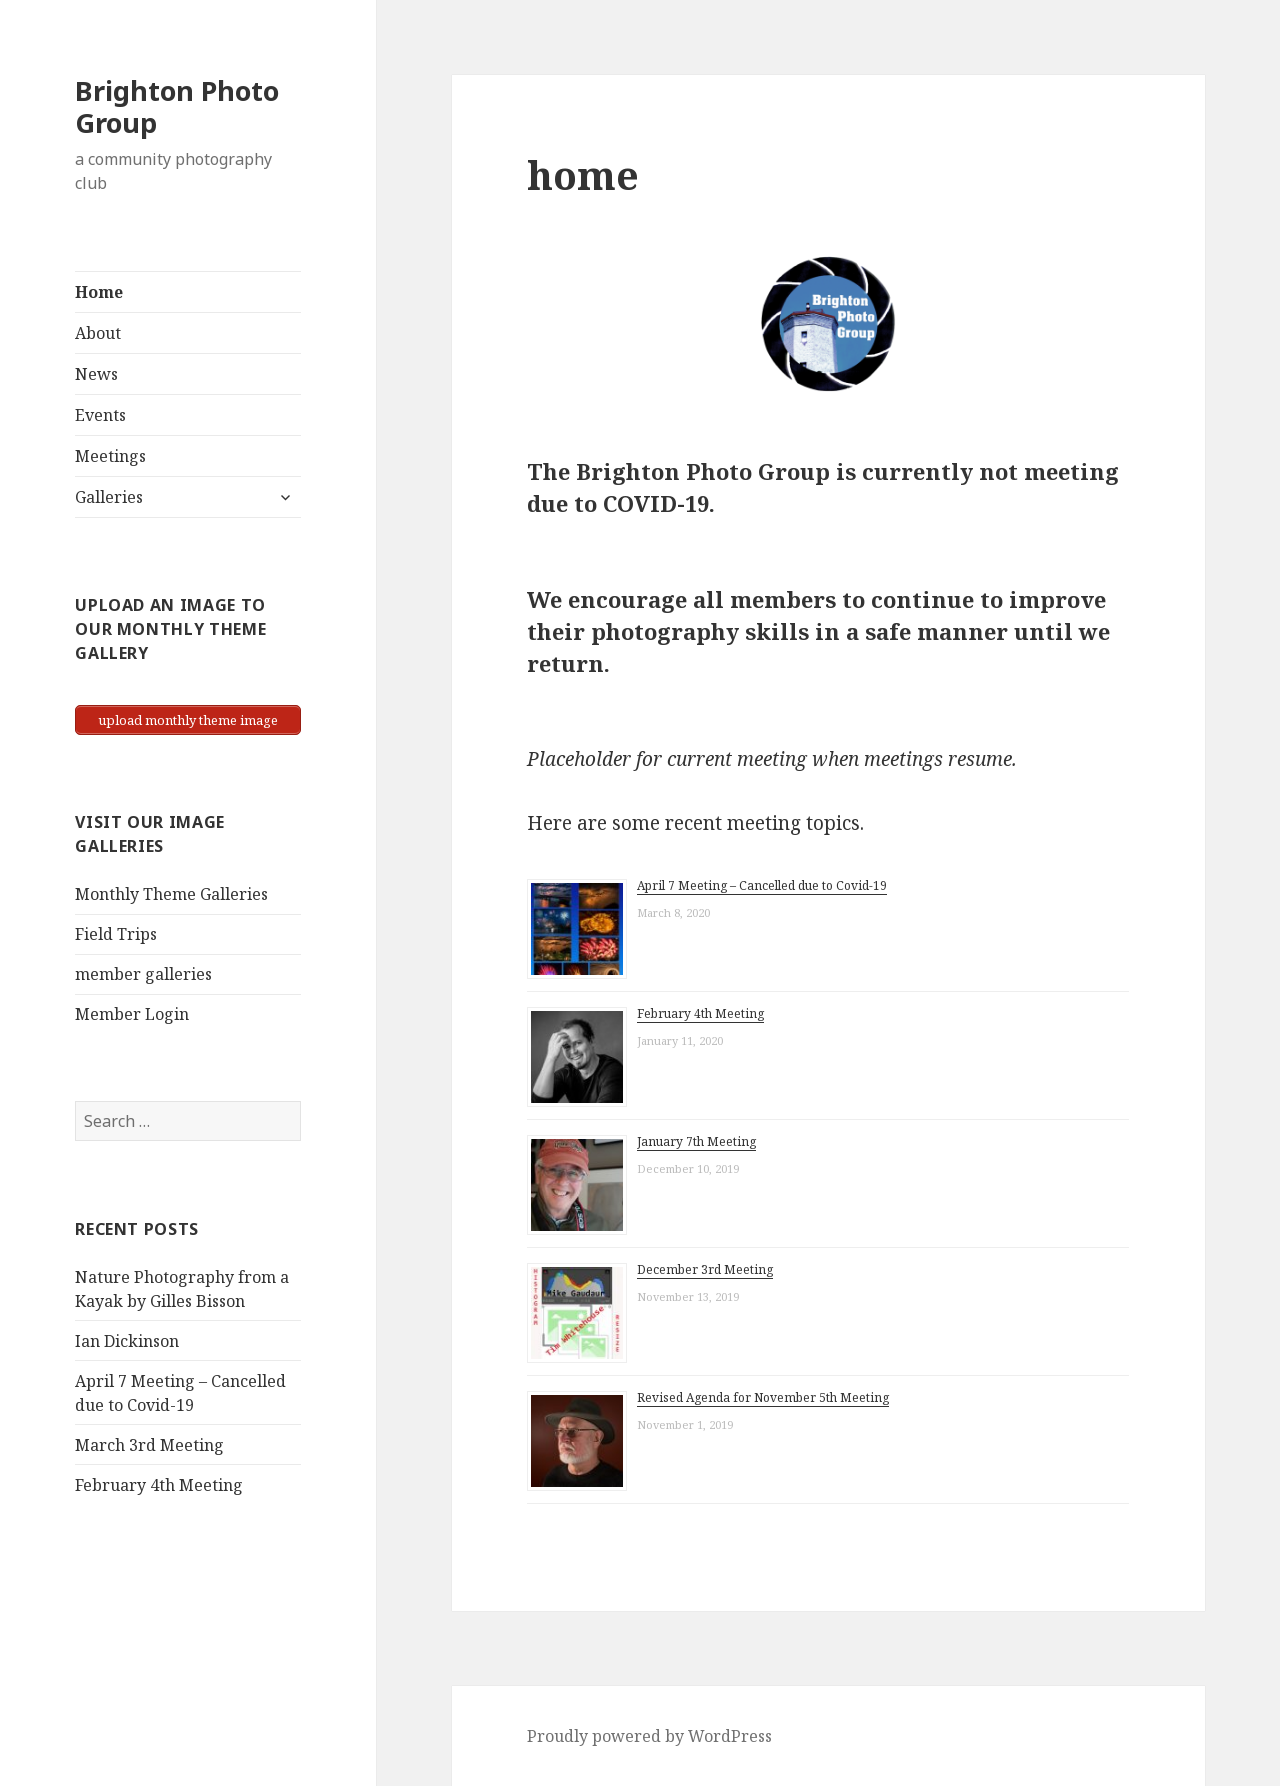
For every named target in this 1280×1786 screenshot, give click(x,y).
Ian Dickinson (127, 1341)
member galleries (143, 974)
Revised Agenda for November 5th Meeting (763, 1397)
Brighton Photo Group (177, 106)
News (96, 374)
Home (99, 292)
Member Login (132, 1014)
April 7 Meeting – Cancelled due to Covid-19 (762, 885)
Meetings (110, 456)
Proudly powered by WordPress (649, 1736)
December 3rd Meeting (705, 1269)
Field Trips (116, 934)
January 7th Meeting (696, 1141)
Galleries (109, 497)
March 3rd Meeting (149, 1445)
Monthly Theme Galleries (171, 894)
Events (100, 415)
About (98, 333)
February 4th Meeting (159, 1485)
